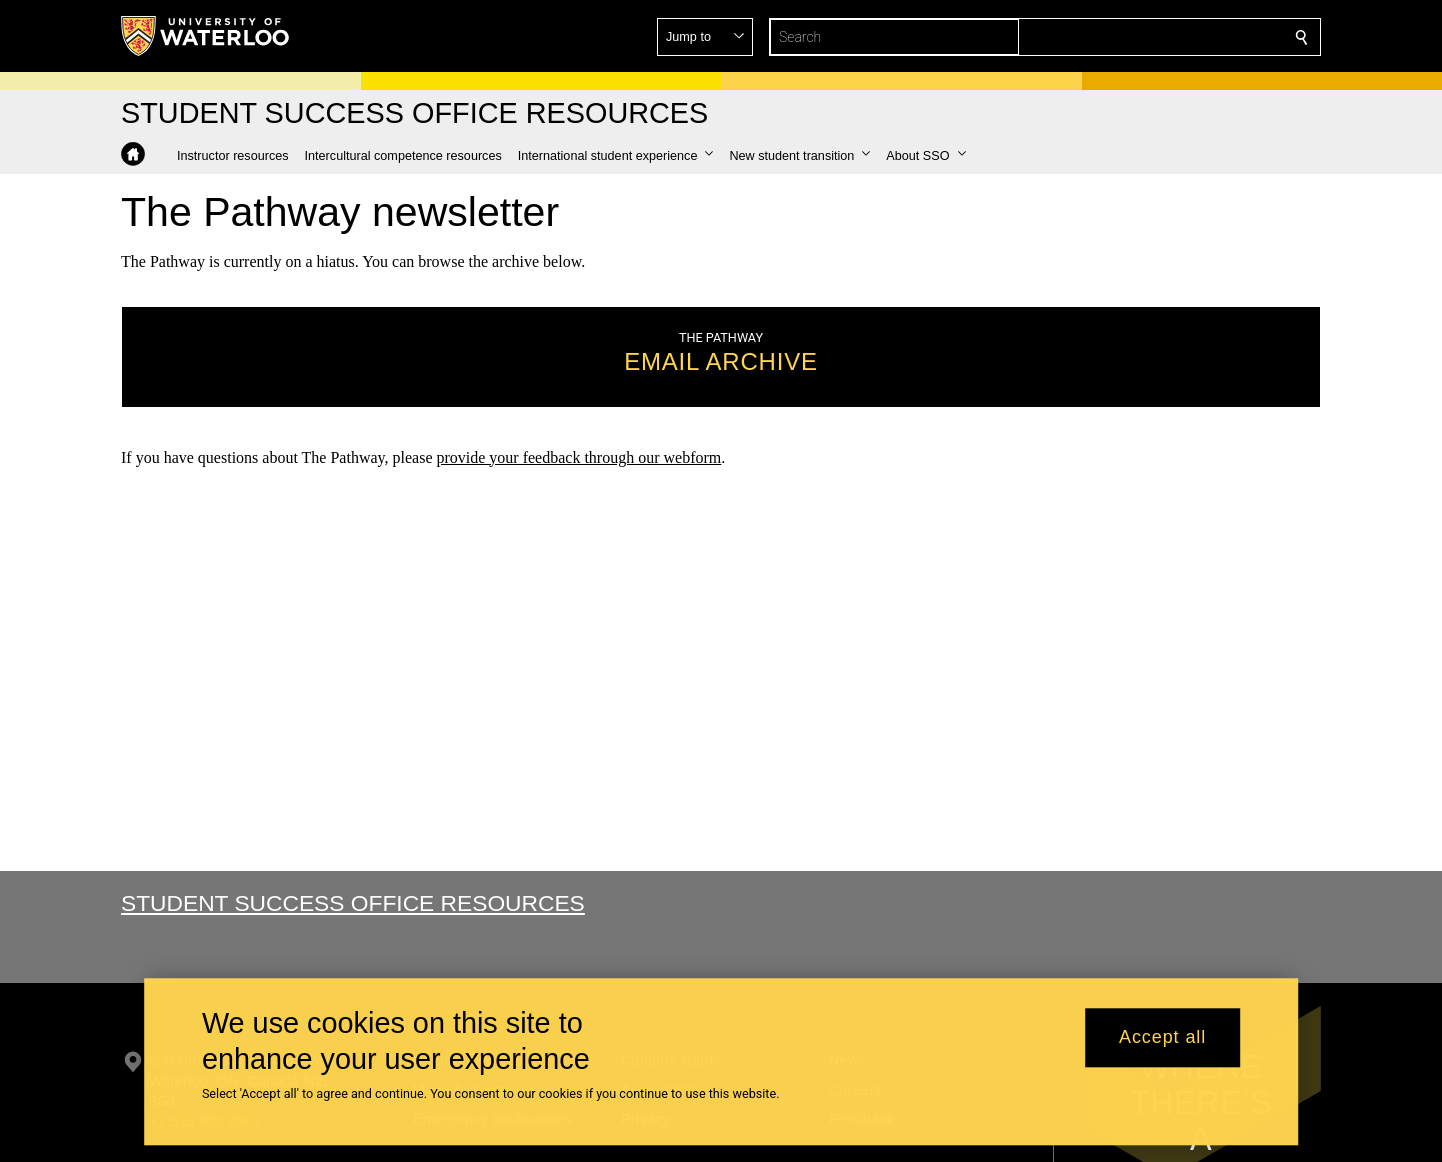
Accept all (1162, 1038)
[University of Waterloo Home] (206, 36)
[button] (1157, 37)
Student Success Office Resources (353, 903)
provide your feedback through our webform (578, 456)
